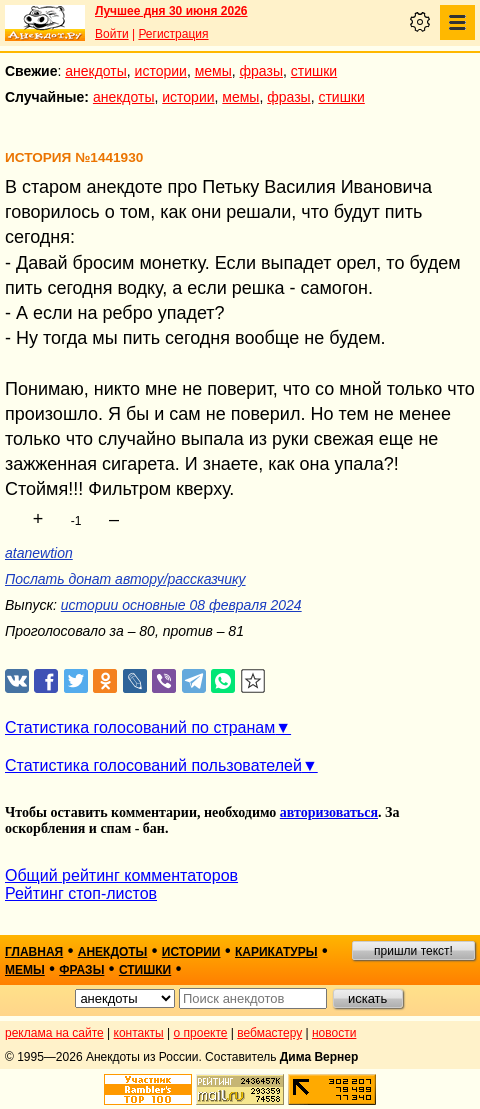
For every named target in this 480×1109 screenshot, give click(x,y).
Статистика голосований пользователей (153, 765)
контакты (139, 1033)
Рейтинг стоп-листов (81, 893)
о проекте (201, 1033)
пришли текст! (413, 951)
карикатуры (276, 952)
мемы (213, 71)
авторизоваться (329, 812)
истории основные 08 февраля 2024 (181, 605)
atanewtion (39, 553)
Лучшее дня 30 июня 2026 (171, 11)
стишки (314, 71)
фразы (261, 71)
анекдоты (96, 71)
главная (34, 952)
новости (334, 1033)
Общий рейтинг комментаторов (121, 875)
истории (161, 71)
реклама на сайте (54, 1033)
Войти (112, 34)
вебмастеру (269, 1033)
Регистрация (173, 34)
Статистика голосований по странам (140, 727)
